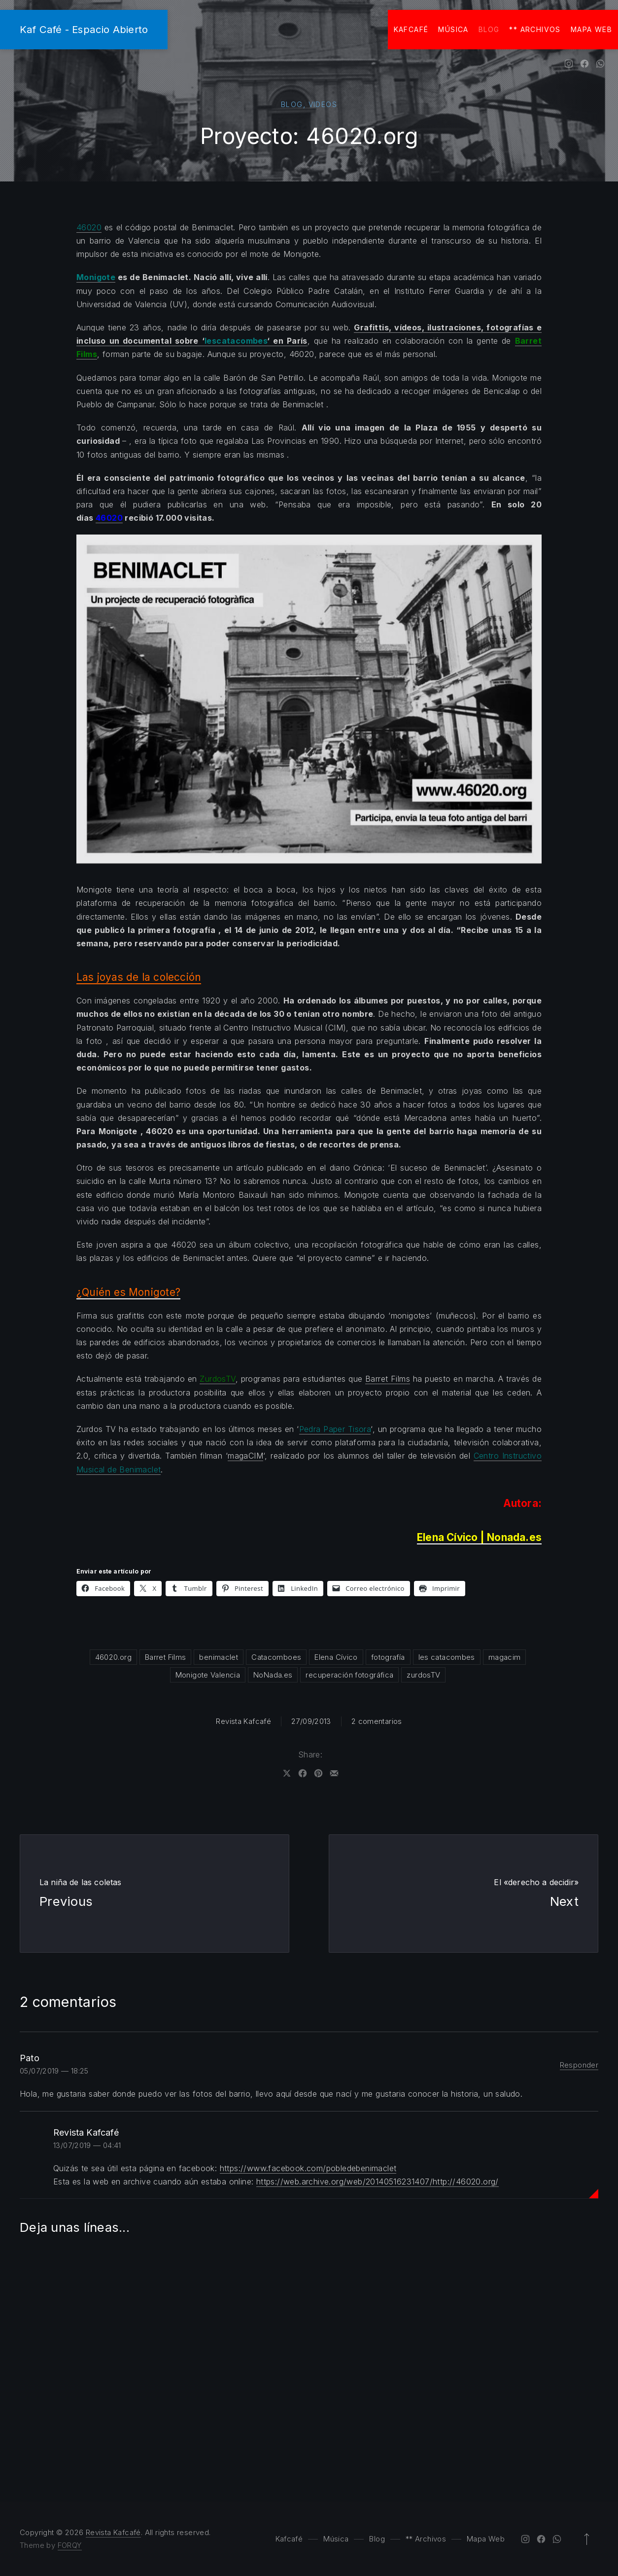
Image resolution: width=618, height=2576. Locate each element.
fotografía (388, 1657)
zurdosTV (423, 1675)
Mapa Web (591, 29)
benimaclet (218, 1657)
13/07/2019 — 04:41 (87, 2145)
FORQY (70, 2545)
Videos (323, 104)
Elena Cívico (336, 1657)
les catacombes (446, 1657)
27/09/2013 (311, 1721)
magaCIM (245, 1456)
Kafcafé (411, 29)
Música (453, 29)
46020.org (113, 1657)
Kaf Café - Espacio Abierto (84, 29)
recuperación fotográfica (349, 1675)
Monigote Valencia (207, 1675)
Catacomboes (276, 1657)
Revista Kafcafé (243, 1721)
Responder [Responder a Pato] (579, 2065)
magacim (504, 1657)
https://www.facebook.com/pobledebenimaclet (308, 2168)
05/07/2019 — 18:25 (54, 2070)
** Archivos (534, 29)
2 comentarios (376, 1721)
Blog (489, 29)
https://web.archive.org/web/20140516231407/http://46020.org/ (377, 2181)
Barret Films (387, 1379)
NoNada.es (272, 1675)
